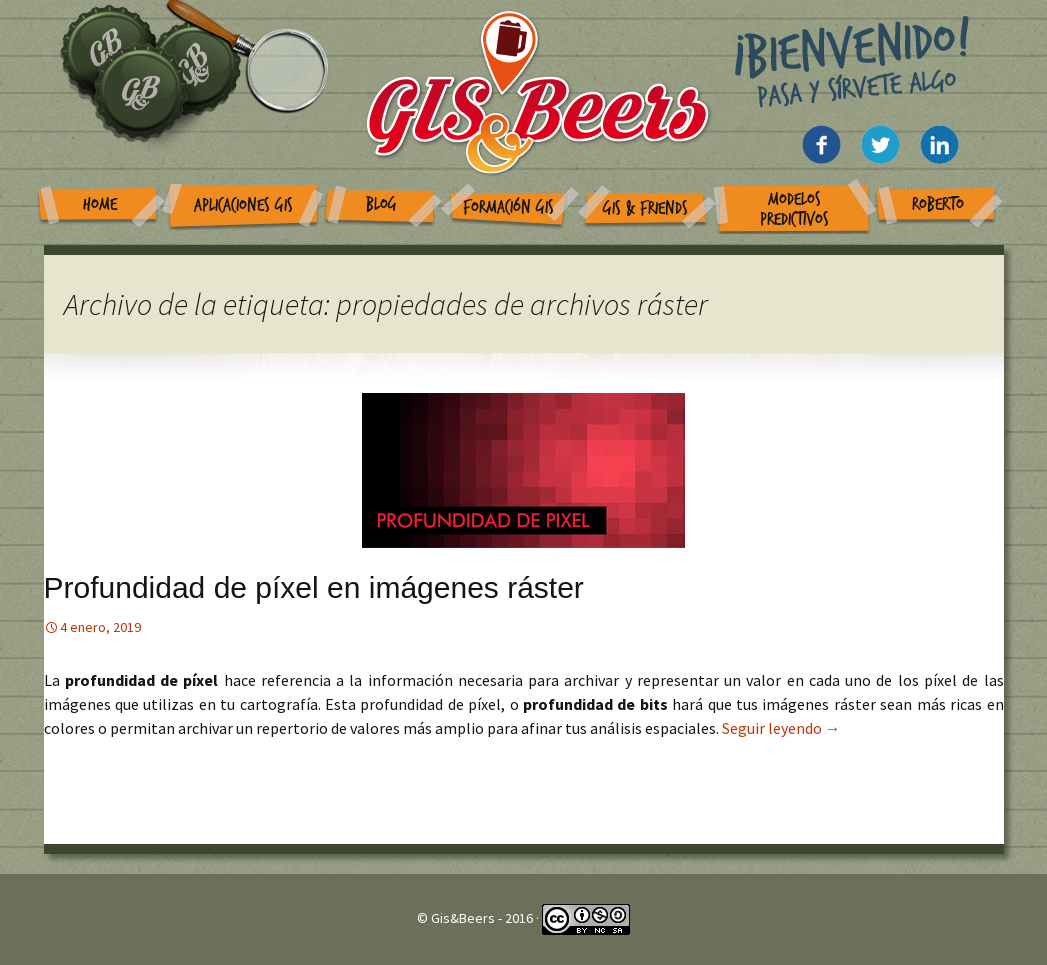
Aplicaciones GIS (243, 205)
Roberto (938, 204)
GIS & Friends (645, 208)
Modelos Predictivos (794, 209)
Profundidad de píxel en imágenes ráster (314, 587)
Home (100, 204)
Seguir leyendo (781, 728)
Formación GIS (508, 207)
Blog (381, 204)
